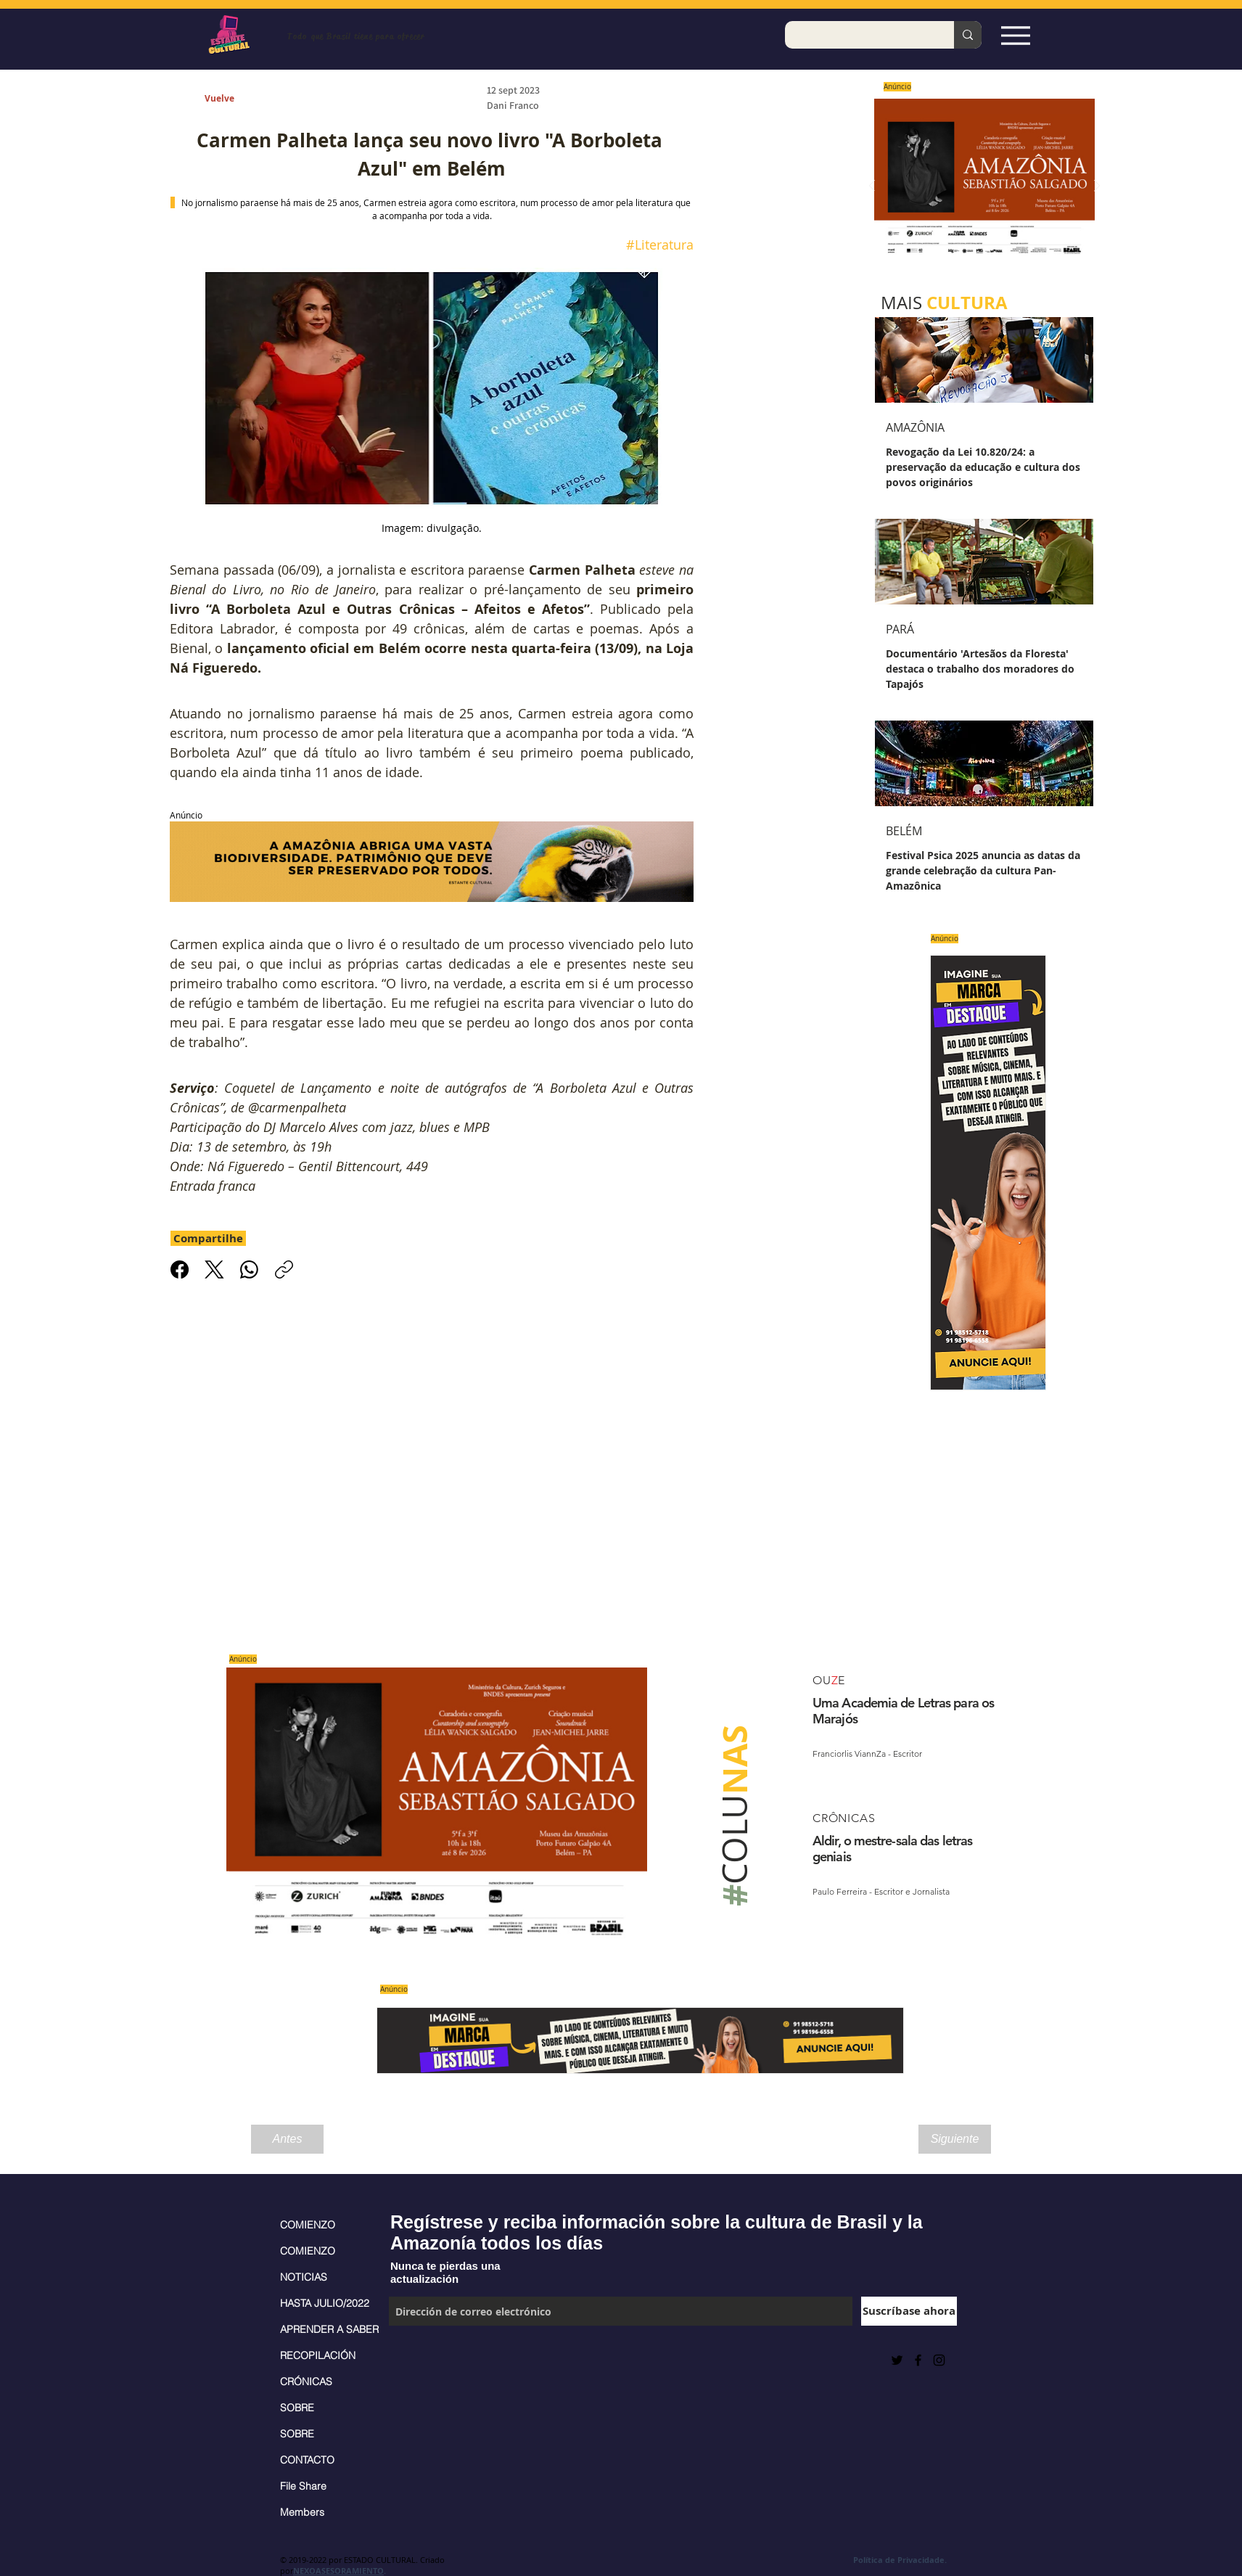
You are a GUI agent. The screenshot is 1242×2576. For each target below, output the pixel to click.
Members (302, 2512)
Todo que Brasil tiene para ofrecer (355, 36)
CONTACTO (307, 2459)
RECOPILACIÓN (317, 2355)
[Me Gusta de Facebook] (424, 2360)
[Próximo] (1097, 187)
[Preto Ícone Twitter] (897, 2360)
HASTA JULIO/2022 (324, 2303)
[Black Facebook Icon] (918, 2360)
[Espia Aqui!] (1015, 35)
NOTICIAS (303, 2277)
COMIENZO (307, 2224)
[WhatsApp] (249, 1269)
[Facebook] (179, 1269)
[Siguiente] (954, 2139)
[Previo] (872, 187)
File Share (303, 2486)
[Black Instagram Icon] (939, 2360)
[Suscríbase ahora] (909, 2311)
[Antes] (287, 2139)
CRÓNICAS (306, 2381)
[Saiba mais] (979, 186)
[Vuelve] (236, 99)
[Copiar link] (284, 1269)
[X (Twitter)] (214, 1269)
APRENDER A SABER (327, 2329)
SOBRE (297, 2407)
